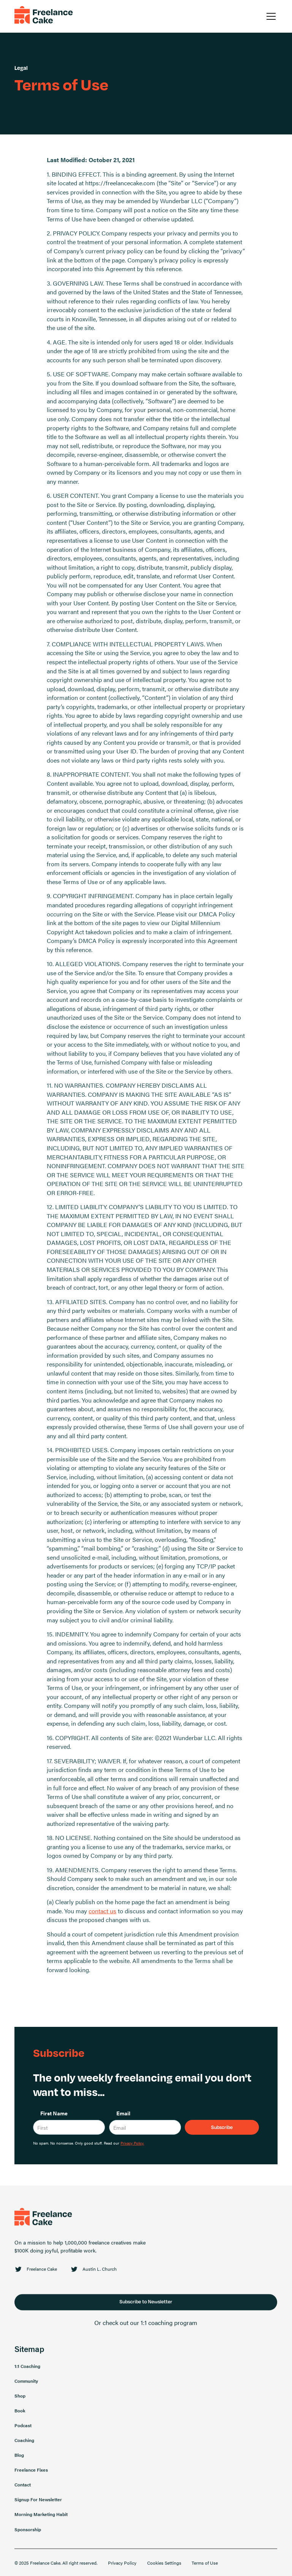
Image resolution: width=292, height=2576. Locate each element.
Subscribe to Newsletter (146, 2305)
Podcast (23, 2428)
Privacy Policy (122, 2566)
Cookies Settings (164, 2566)
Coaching (24, 2443)
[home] (43, 16)
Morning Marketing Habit (41, 2517)
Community (26, 2383)
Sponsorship (27, 2532)
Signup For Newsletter (38, 2502)
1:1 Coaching (27, 2369)
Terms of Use (205, 2566)
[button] (270, 16)
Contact (22, 2487)
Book (19, 2413)
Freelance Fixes (31, 2473)
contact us (102, 1910)
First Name (54, 2113)
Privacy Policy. (132, 2143)
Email (123, 2113)
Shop (19, 2398)
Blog (19, 2457)
